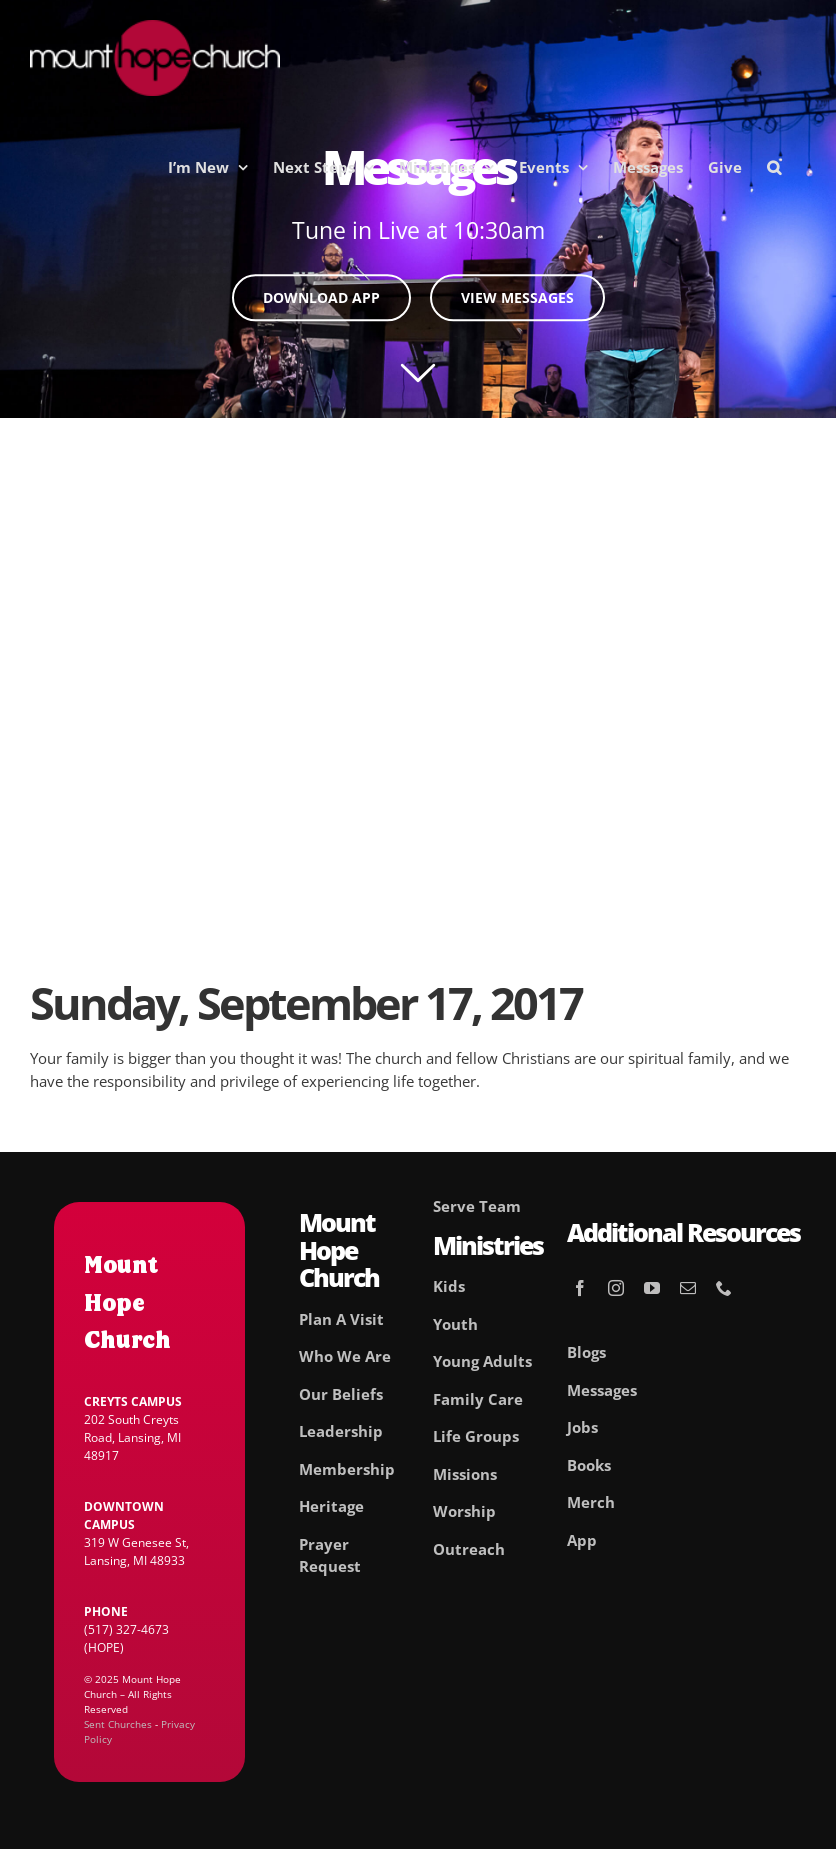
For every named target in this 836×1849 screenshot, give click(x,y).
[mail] (688, 1288)
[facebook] (580, 1288)
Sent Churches (118, 1724)
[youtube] (652, 1288)
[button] (774, 167)
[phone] (724, 1288)
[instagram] (616, 1288)
